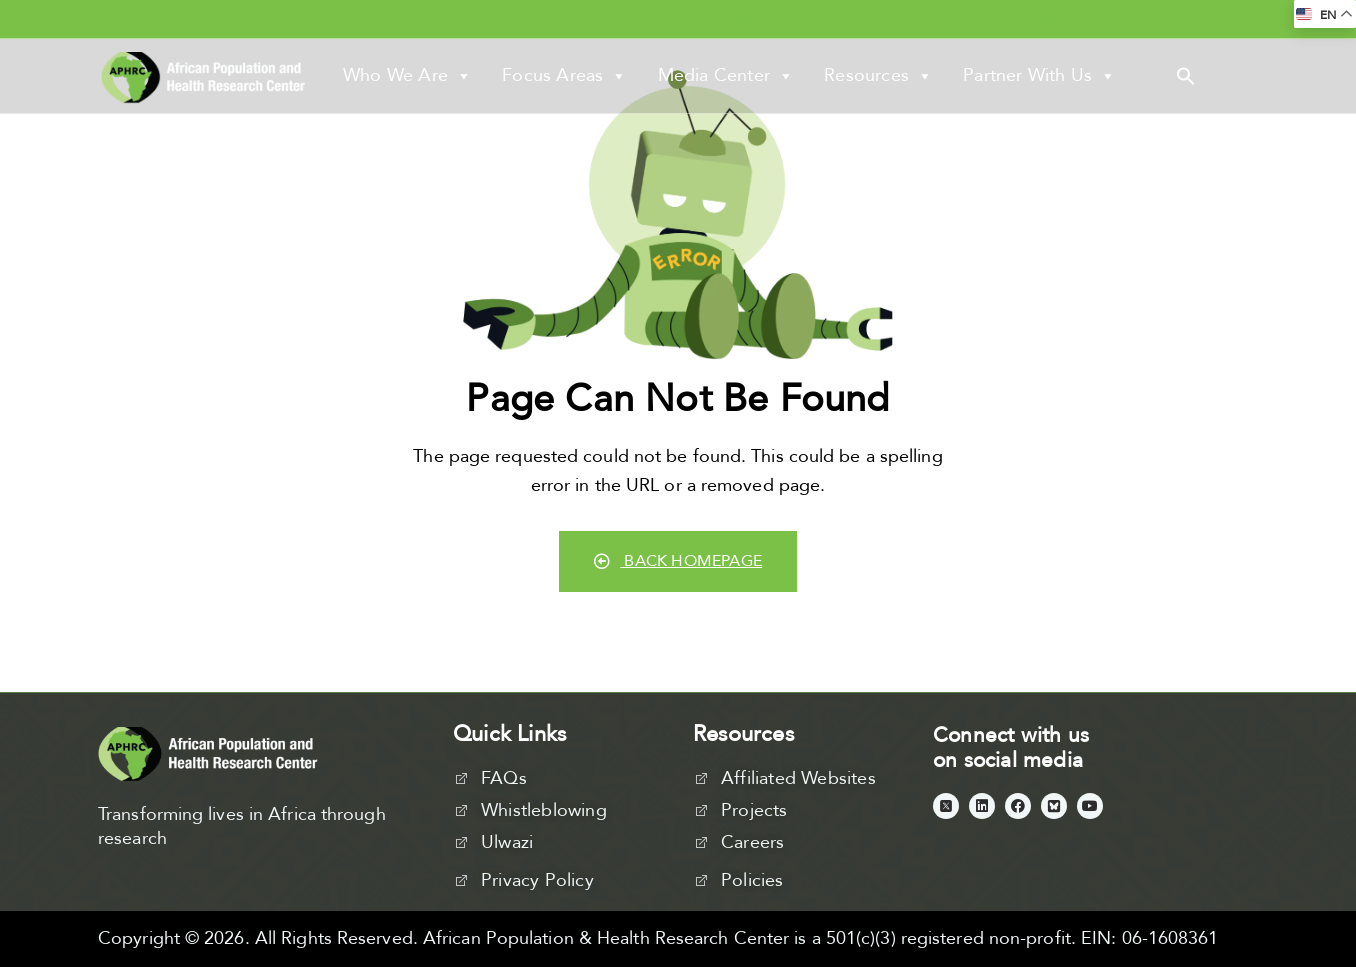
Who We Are (407, 76)
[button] (1186, 75)
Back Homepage (678, 561)
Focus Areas (564, 76)
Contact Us (1045, 18)
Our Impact (943, 18)
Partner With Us (1039, 76)
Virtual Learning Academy (790, 18)
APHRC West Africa (609, 18)
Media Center (726, 76)
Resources (878, 76)
